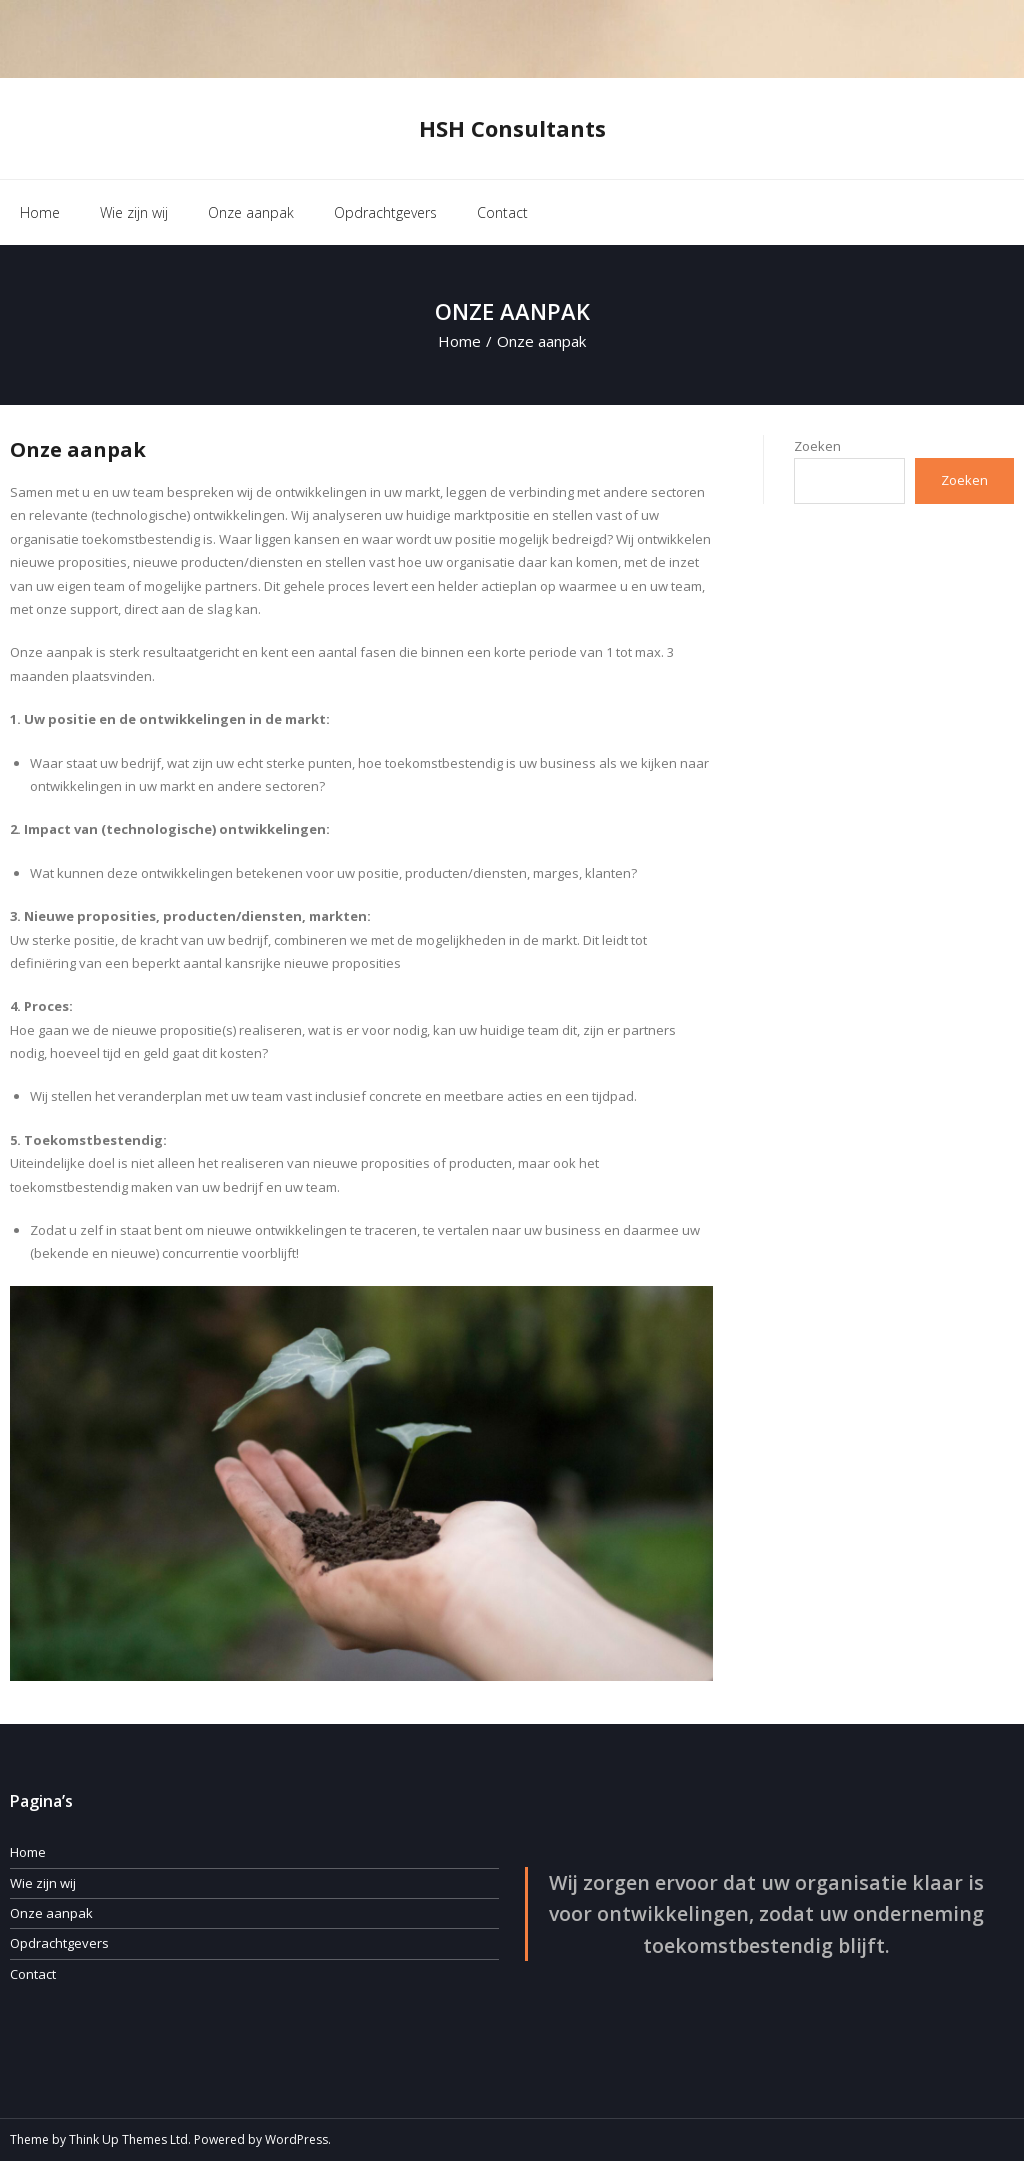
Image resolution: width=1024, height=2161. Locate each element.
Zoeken (817, 446)
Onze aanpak (51, 1913)
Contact (33, 1974)
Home (40, 212)
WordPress (296, 2139)
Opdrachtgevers (59, 1943)
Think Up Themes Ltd (128, 2139)
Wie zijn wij (43, 1883)
